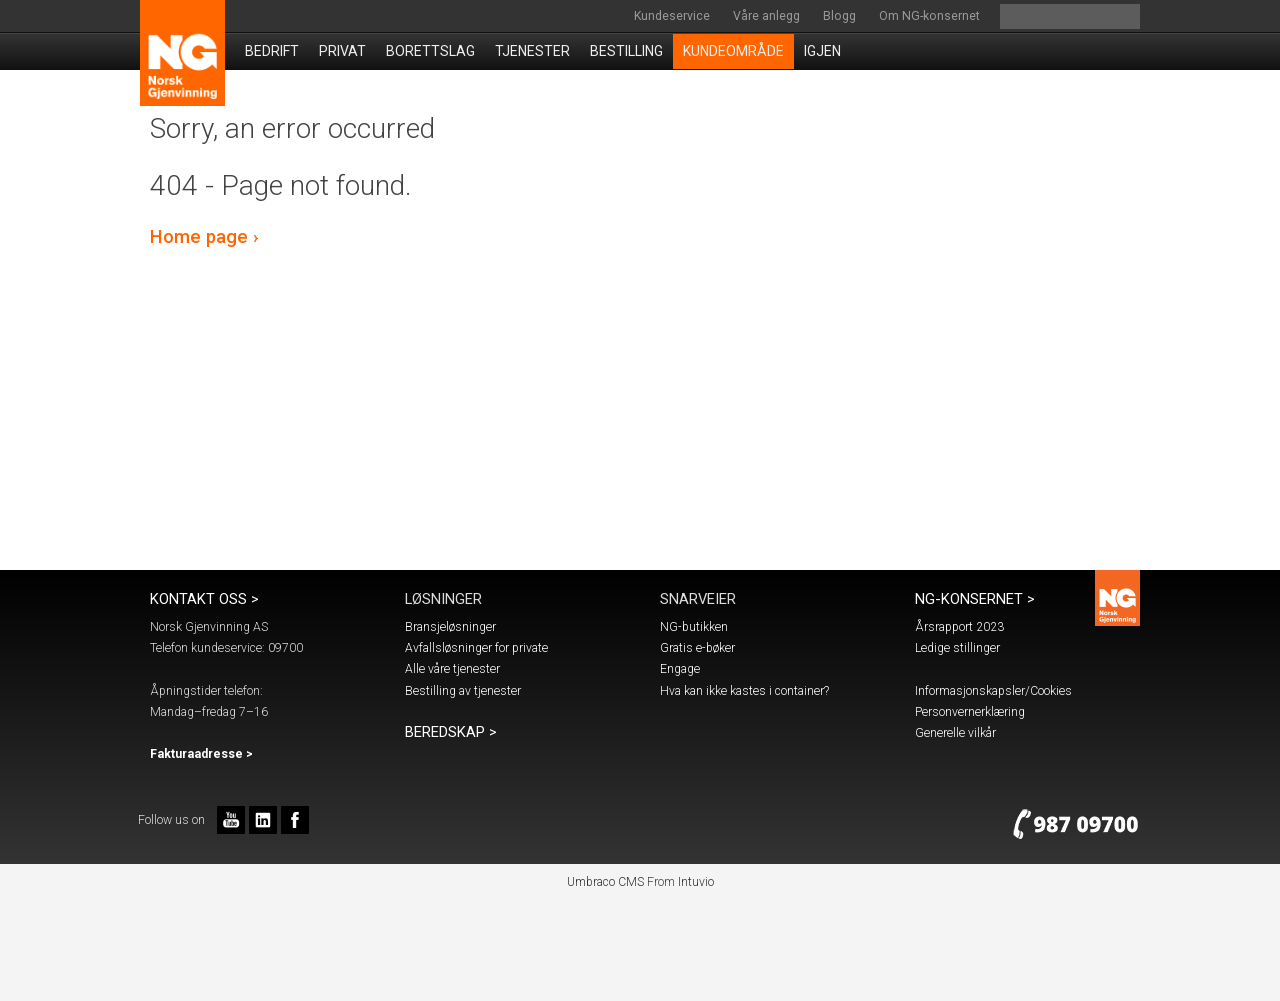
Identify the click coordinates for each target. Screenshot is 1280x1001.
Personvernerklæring (970, 712)
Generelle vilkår (955, 733)
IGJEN (822, 51)
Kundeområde (733, 51)
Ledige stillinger (957, 648)
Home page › (204, 237)
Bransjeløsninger (450, 627)
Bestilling (626, 51)
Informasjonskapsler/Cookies (993, 691)
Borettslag (430, 51)
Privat (342, 51)
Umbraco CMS (605, 882)
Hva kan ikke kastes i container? (744, 691)
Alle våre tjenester (452, 669)
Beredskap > (451, 732)
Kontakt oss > (204, 599)
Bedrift (272, 51)
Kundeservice (672, 16)
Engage (680, 669)
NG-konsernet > (975, 599)
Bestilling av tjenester (463, 691)
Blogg (839, 16)
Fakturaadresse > (201, 754)
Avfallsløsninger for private (476, 648)
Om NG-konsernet (929, 16)
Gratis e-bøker (697, 648)
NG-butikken (694, 627)
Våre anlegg (766, 16)
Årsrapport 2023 (959, 627)
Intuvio (696, 882)
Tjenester (532, 51)
